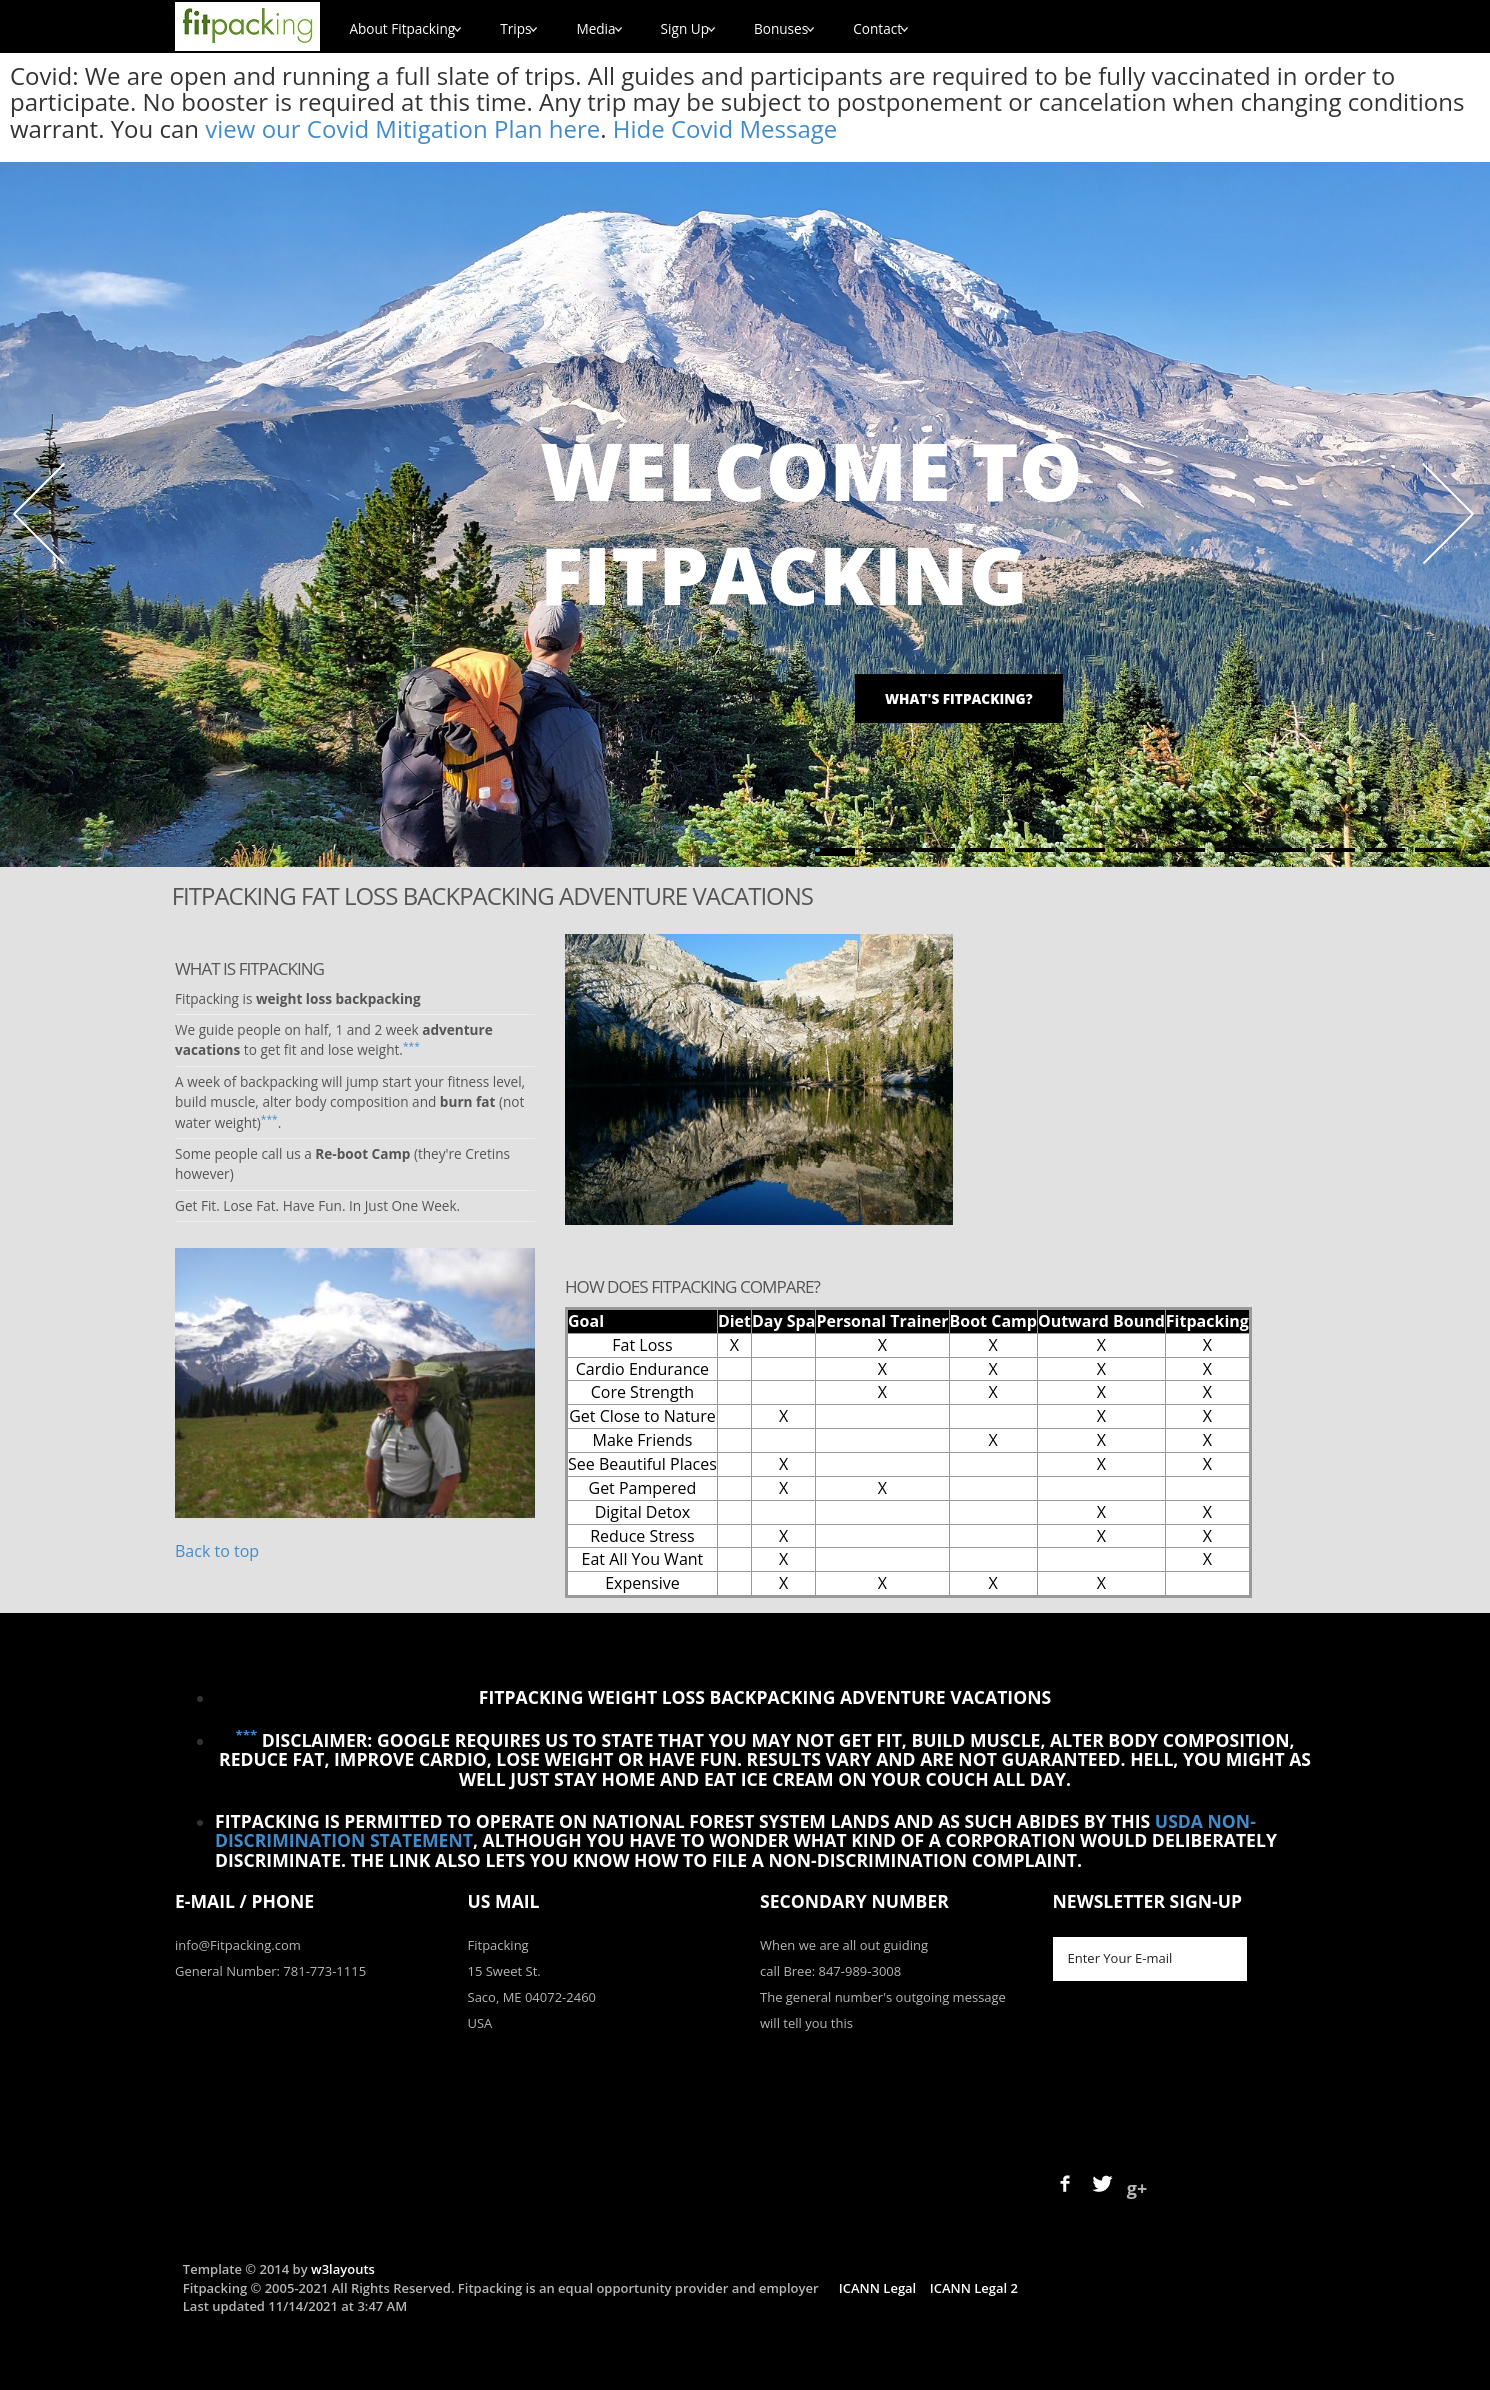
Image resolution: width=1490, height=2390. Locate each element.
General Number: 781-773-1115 (270, 1971)
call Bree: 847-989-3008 (830, 1971)
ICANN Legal (877, 2288)
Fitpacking (498, 1945)
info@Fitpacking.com (238, 1945)
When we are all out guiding (844, 1945)
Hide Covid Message (725, 128)
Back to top (217, 1551)
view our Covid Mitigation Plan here (402, 128)
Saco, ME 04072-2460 (532, 1997)
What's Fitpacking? (959, 698)
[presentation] (1205, 2063)
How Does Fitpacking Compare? (692, 1286)
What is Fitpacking (249, 968)
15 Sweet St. (504, 1971)
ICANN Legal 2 (974, 2288)
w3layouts (343, 2269)
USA (480, 2023)
